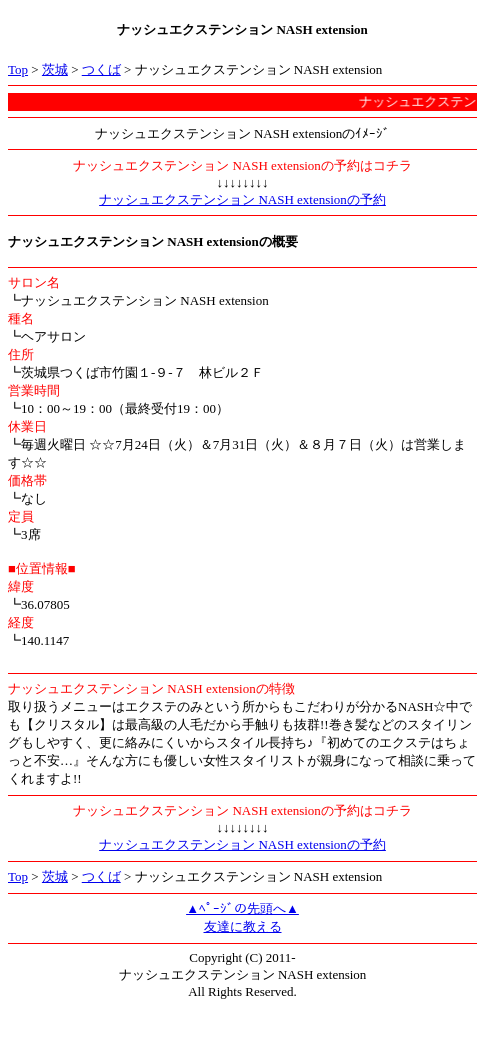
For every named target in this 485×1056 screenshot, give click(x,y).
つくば (101, 69)
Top (18, 69)
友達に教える (243, 926)
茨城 (55, 69)
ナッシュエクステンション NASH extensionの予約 (242, 199)
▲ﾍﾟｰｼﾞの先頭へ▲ (242, 908)
